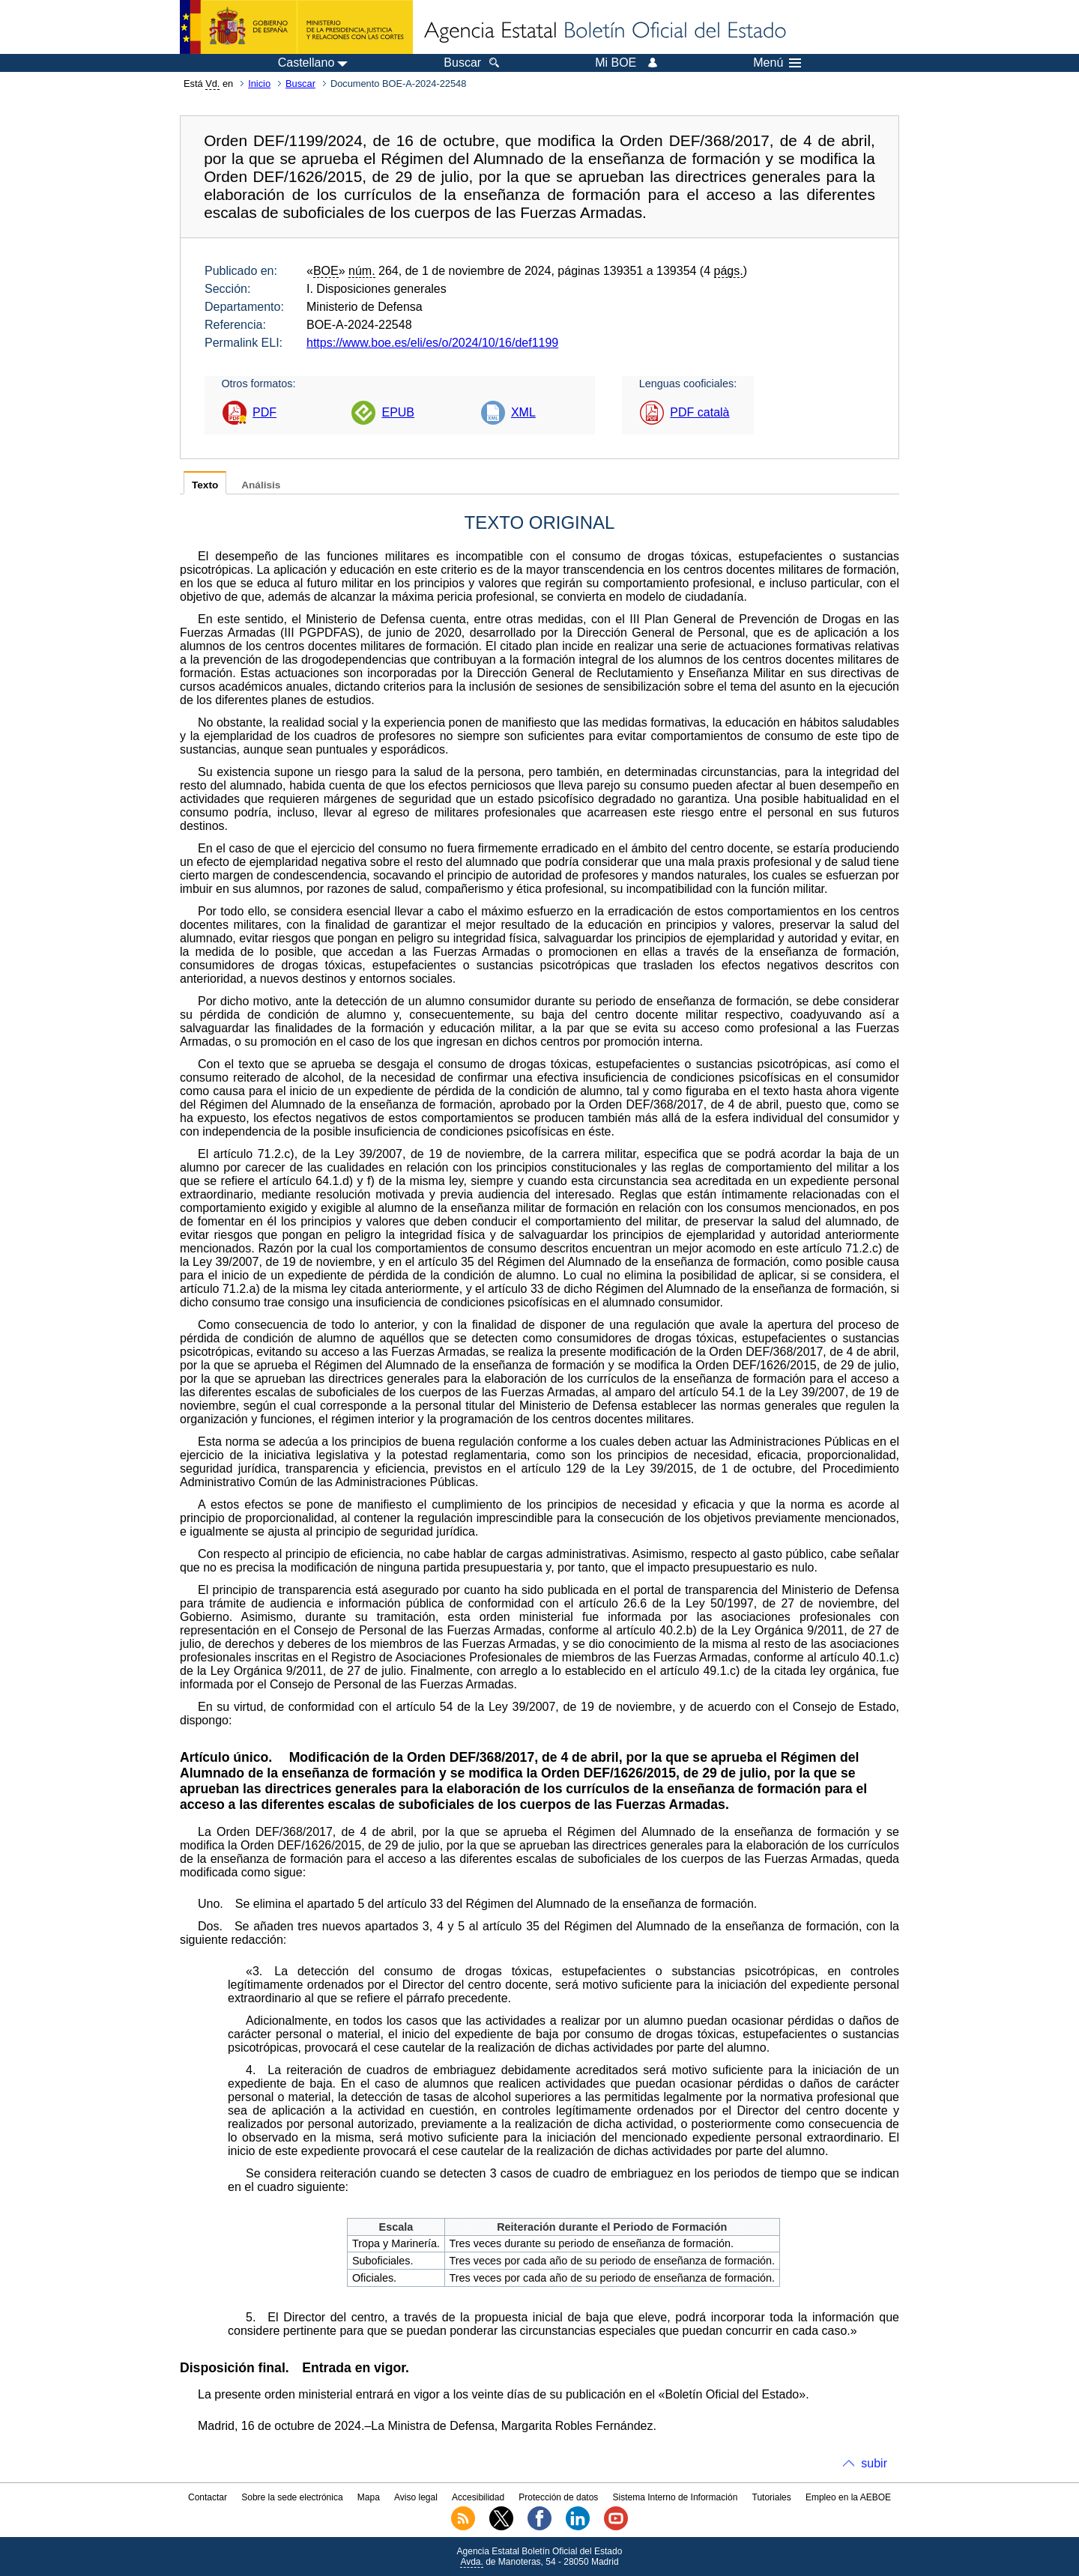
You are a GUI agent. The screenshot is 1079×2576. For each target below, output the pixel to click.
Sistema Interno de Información (675, 2497)
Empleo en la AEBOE (848, 2497)
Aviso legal (416, 2497)
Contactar (207, 2497)
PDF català (699, 412)
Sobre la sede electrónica (291, 2497)
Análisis (260, 485)
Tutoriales (771, 2497)
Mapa (368, 2497)
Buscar (300, 83)
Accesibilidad (478, 2497)
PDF (264, 412)
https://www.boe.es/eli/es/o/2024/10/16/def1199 (432, 342)
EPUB (397, 412)
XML (523, 412)
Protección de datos (558, 2497)
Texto (205, 485)
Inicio (259, 83)
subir (874, 2463)
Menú (777, 63)
